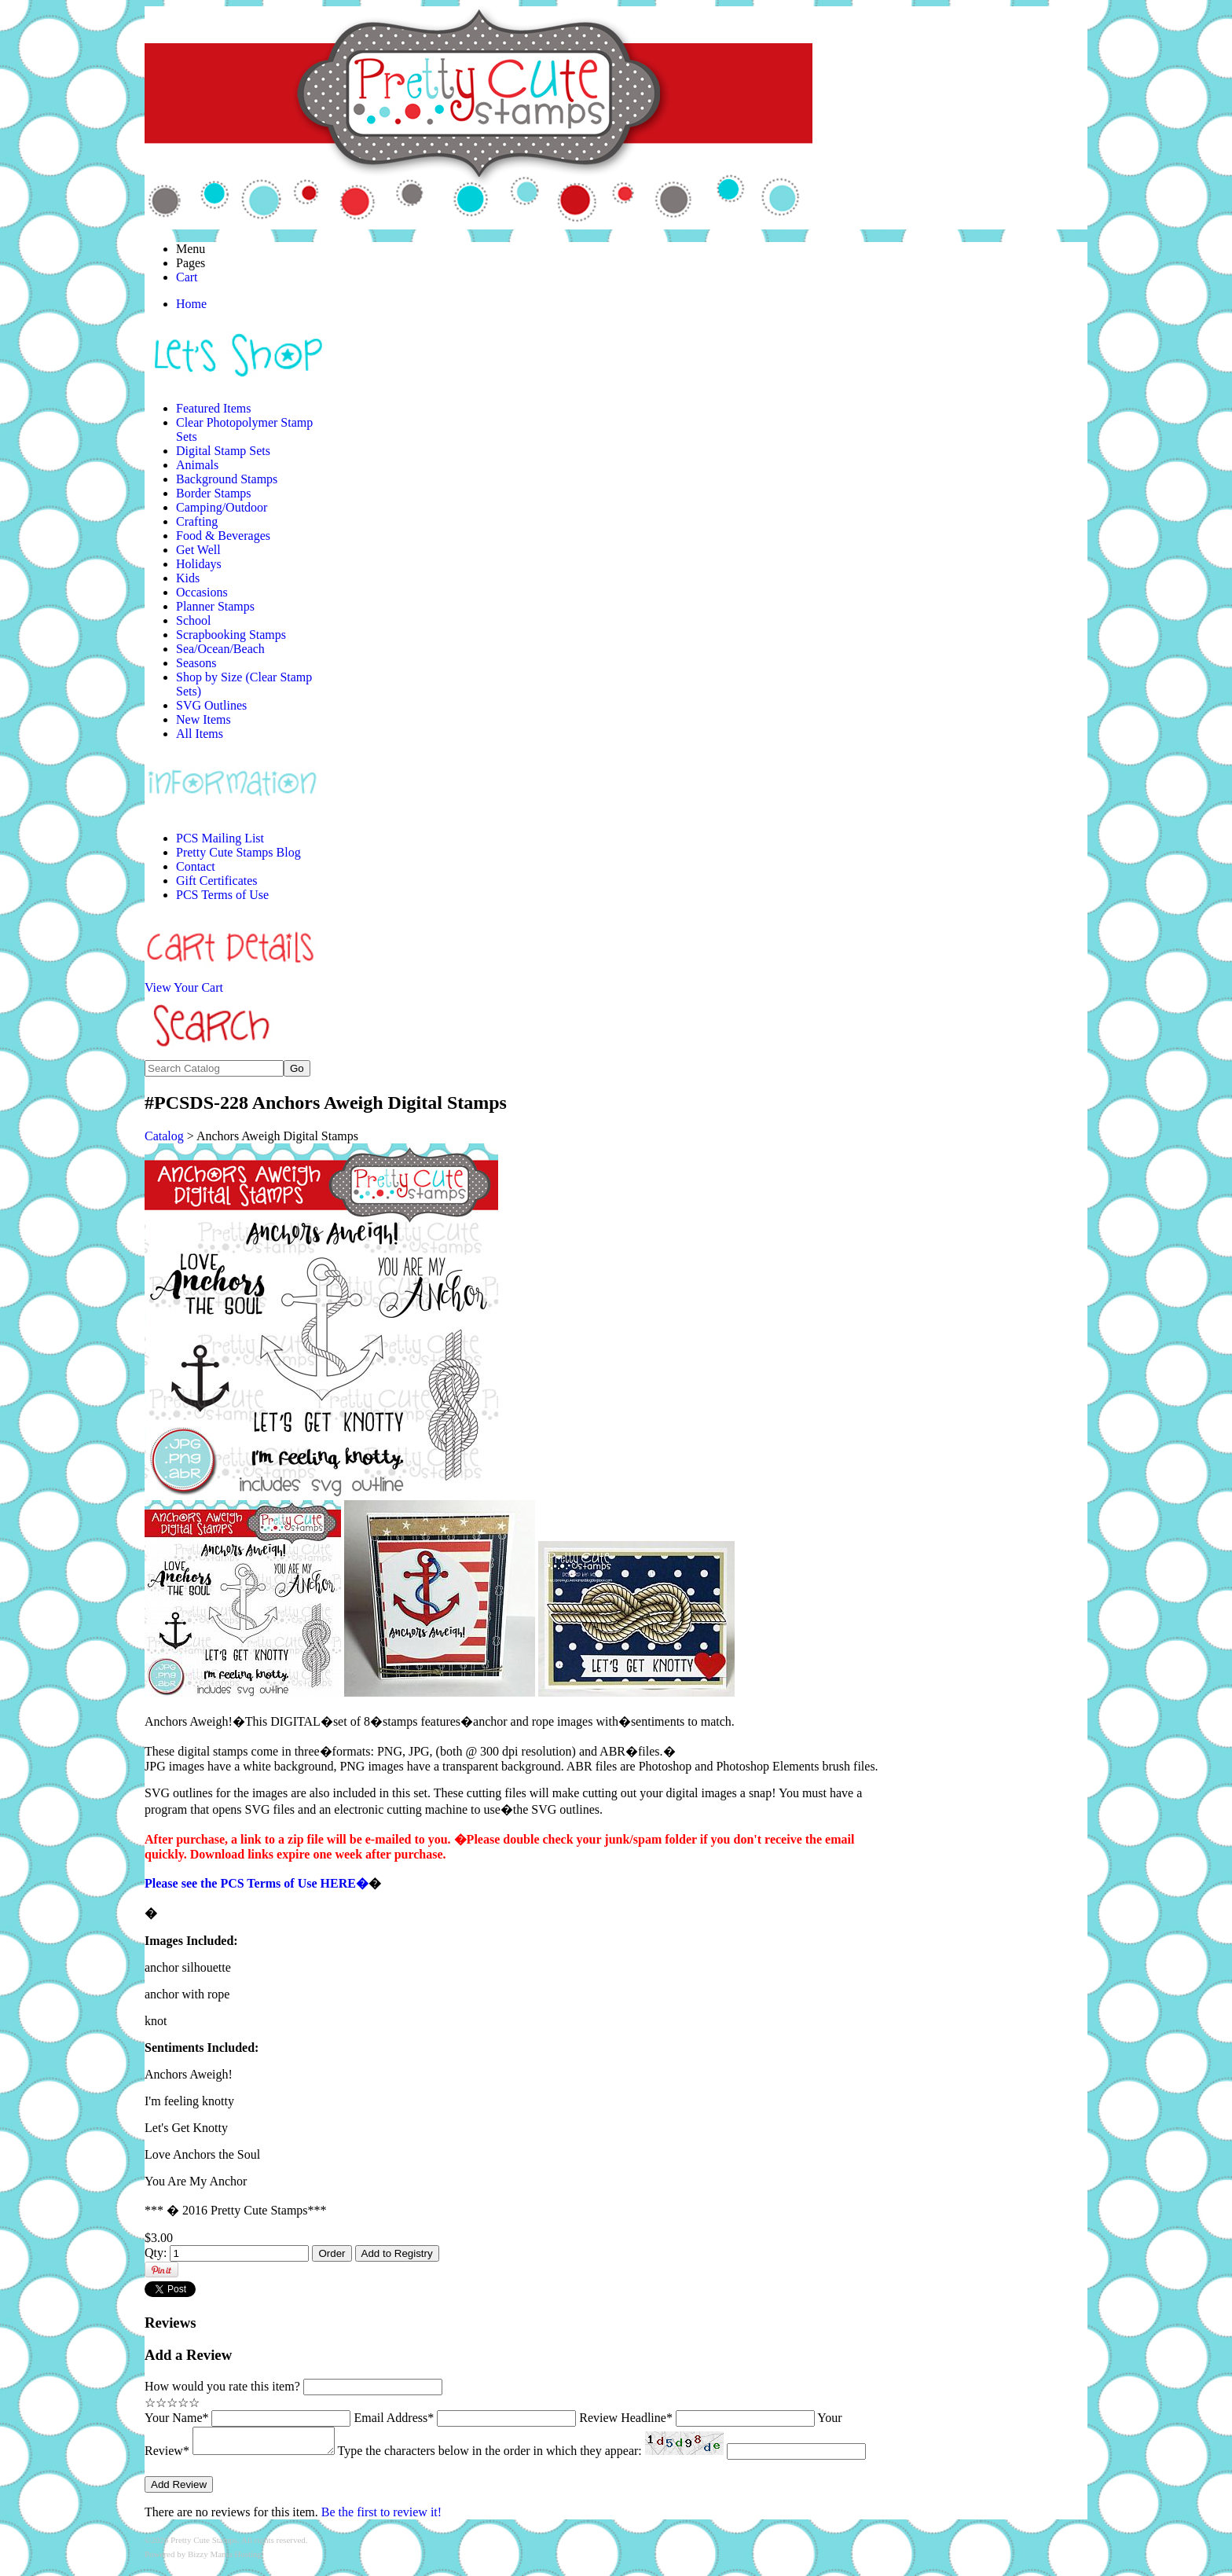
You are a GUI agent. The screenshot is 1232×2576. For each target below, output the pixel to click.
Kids (188, 578)
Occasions (202, 592)
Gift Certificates (217, 880)
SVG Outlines (211, 705)
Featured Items (213, 408)
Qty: (156, 2252)
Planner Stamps (215, 606)
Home (191, 303)
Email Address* (394, 2417)
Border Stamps (213, 493)
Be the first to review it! (381, 2515)
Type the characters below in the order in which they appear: (506, 2455)
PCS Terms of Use (222, 894)
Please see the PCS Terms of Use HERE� (256, 1883)
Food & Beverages (223, 535)
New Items (203, 719)
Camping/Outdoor (221, 507)
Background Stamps (226, 479)
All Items (199, 733)
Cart (187, 277)
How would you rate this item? (222, 2386)
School (193, 620)
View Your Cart (184, 987)
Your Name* (176, 2417)
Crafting (197, 521)
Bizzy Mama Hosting (225, 2557)
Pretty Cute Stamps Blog (238, 852)
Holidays (199, 564)
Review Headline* (626, 2417)
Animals (197, 465)
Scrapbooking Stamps (231, 634)
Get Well (198, 549)
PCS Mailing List (220, 838)
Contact (195, 866)
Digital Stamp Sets (223, 450)
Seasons (196, 663)
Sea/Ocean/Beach (220, 648)
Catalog (164, 1136)
